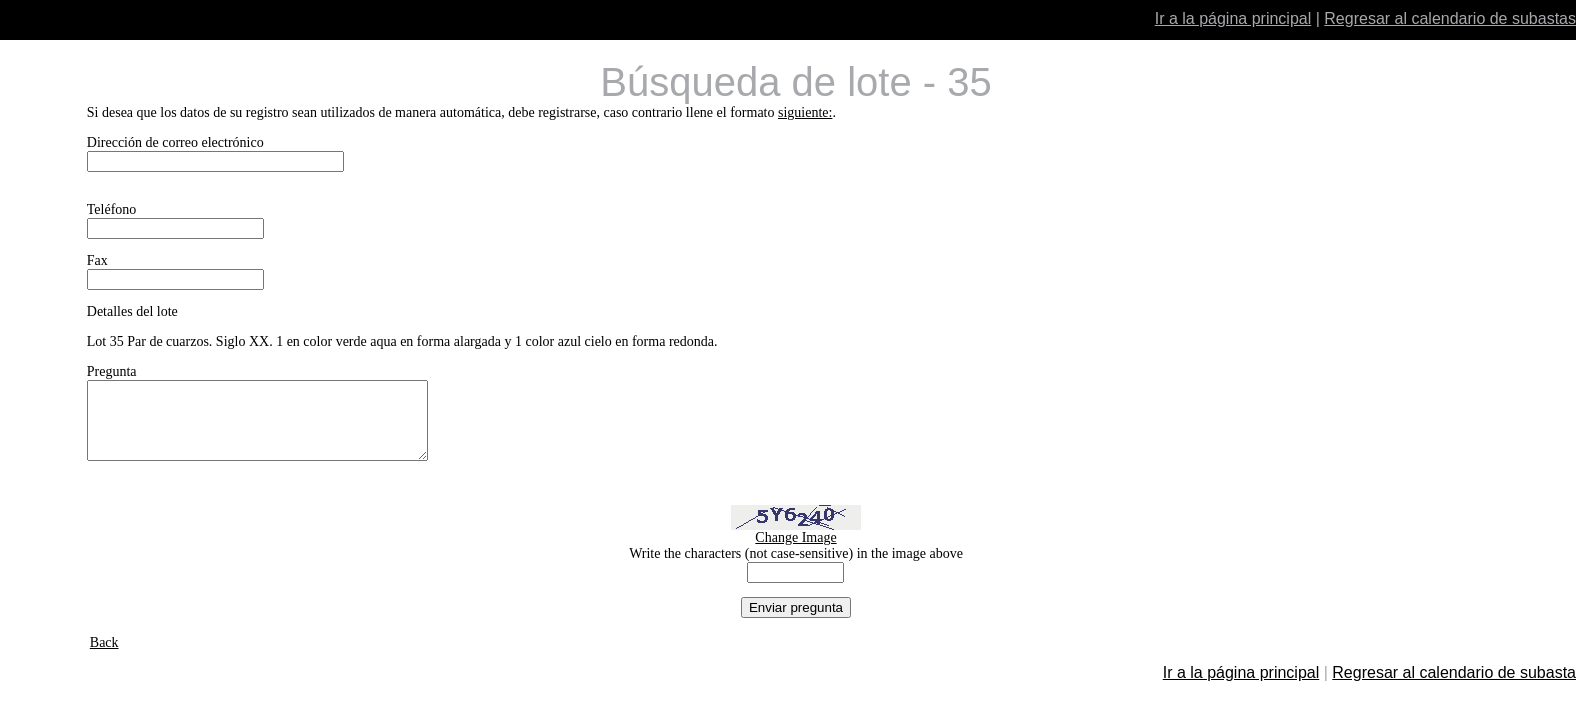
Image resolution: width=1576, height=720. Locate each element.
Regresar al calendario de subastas (1450, 18)
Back (104, 657)
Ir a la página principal (1233, 18)
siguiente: (805, 112)
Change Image (795, 552)
